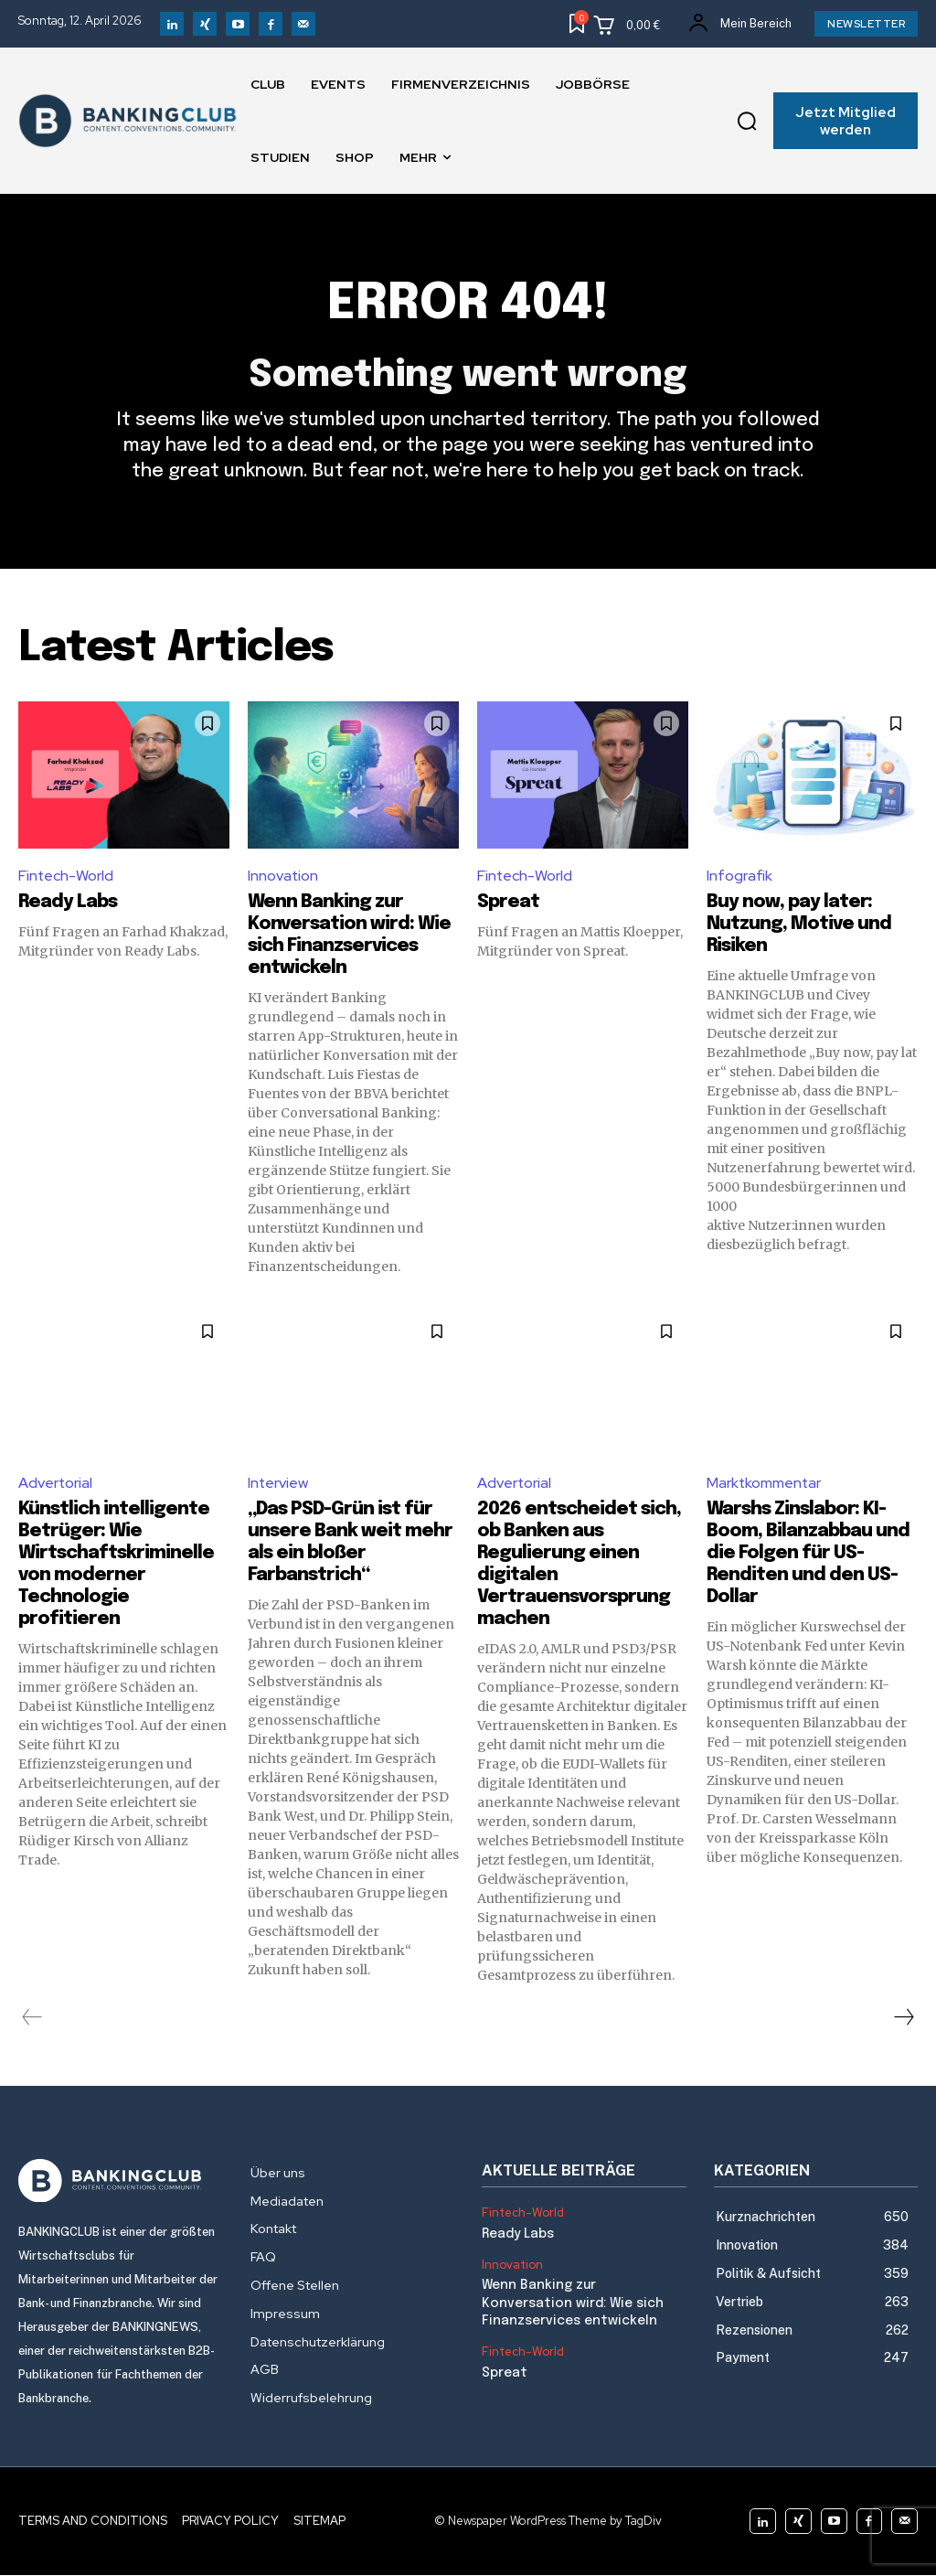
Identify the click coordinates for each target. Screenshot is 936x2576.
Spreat (508, 902)
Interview (278, 1483)
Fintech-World (66, 876)
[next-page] (903, 2018)
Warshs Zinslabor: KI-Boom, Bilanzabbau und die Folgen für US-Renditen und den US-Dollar (808, 1554)
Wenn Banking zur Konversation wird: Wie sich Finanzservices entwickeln (573, 2304)
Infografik (739, 876)
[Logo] (120, 2182)
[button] (746, 120)
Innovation (283, 876)
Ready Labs (67, 902)
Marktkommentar (765, 1483)
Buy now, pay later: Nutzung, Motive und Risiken (799, 924)
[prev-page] (32, 2018)
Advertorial (55, 1483)
